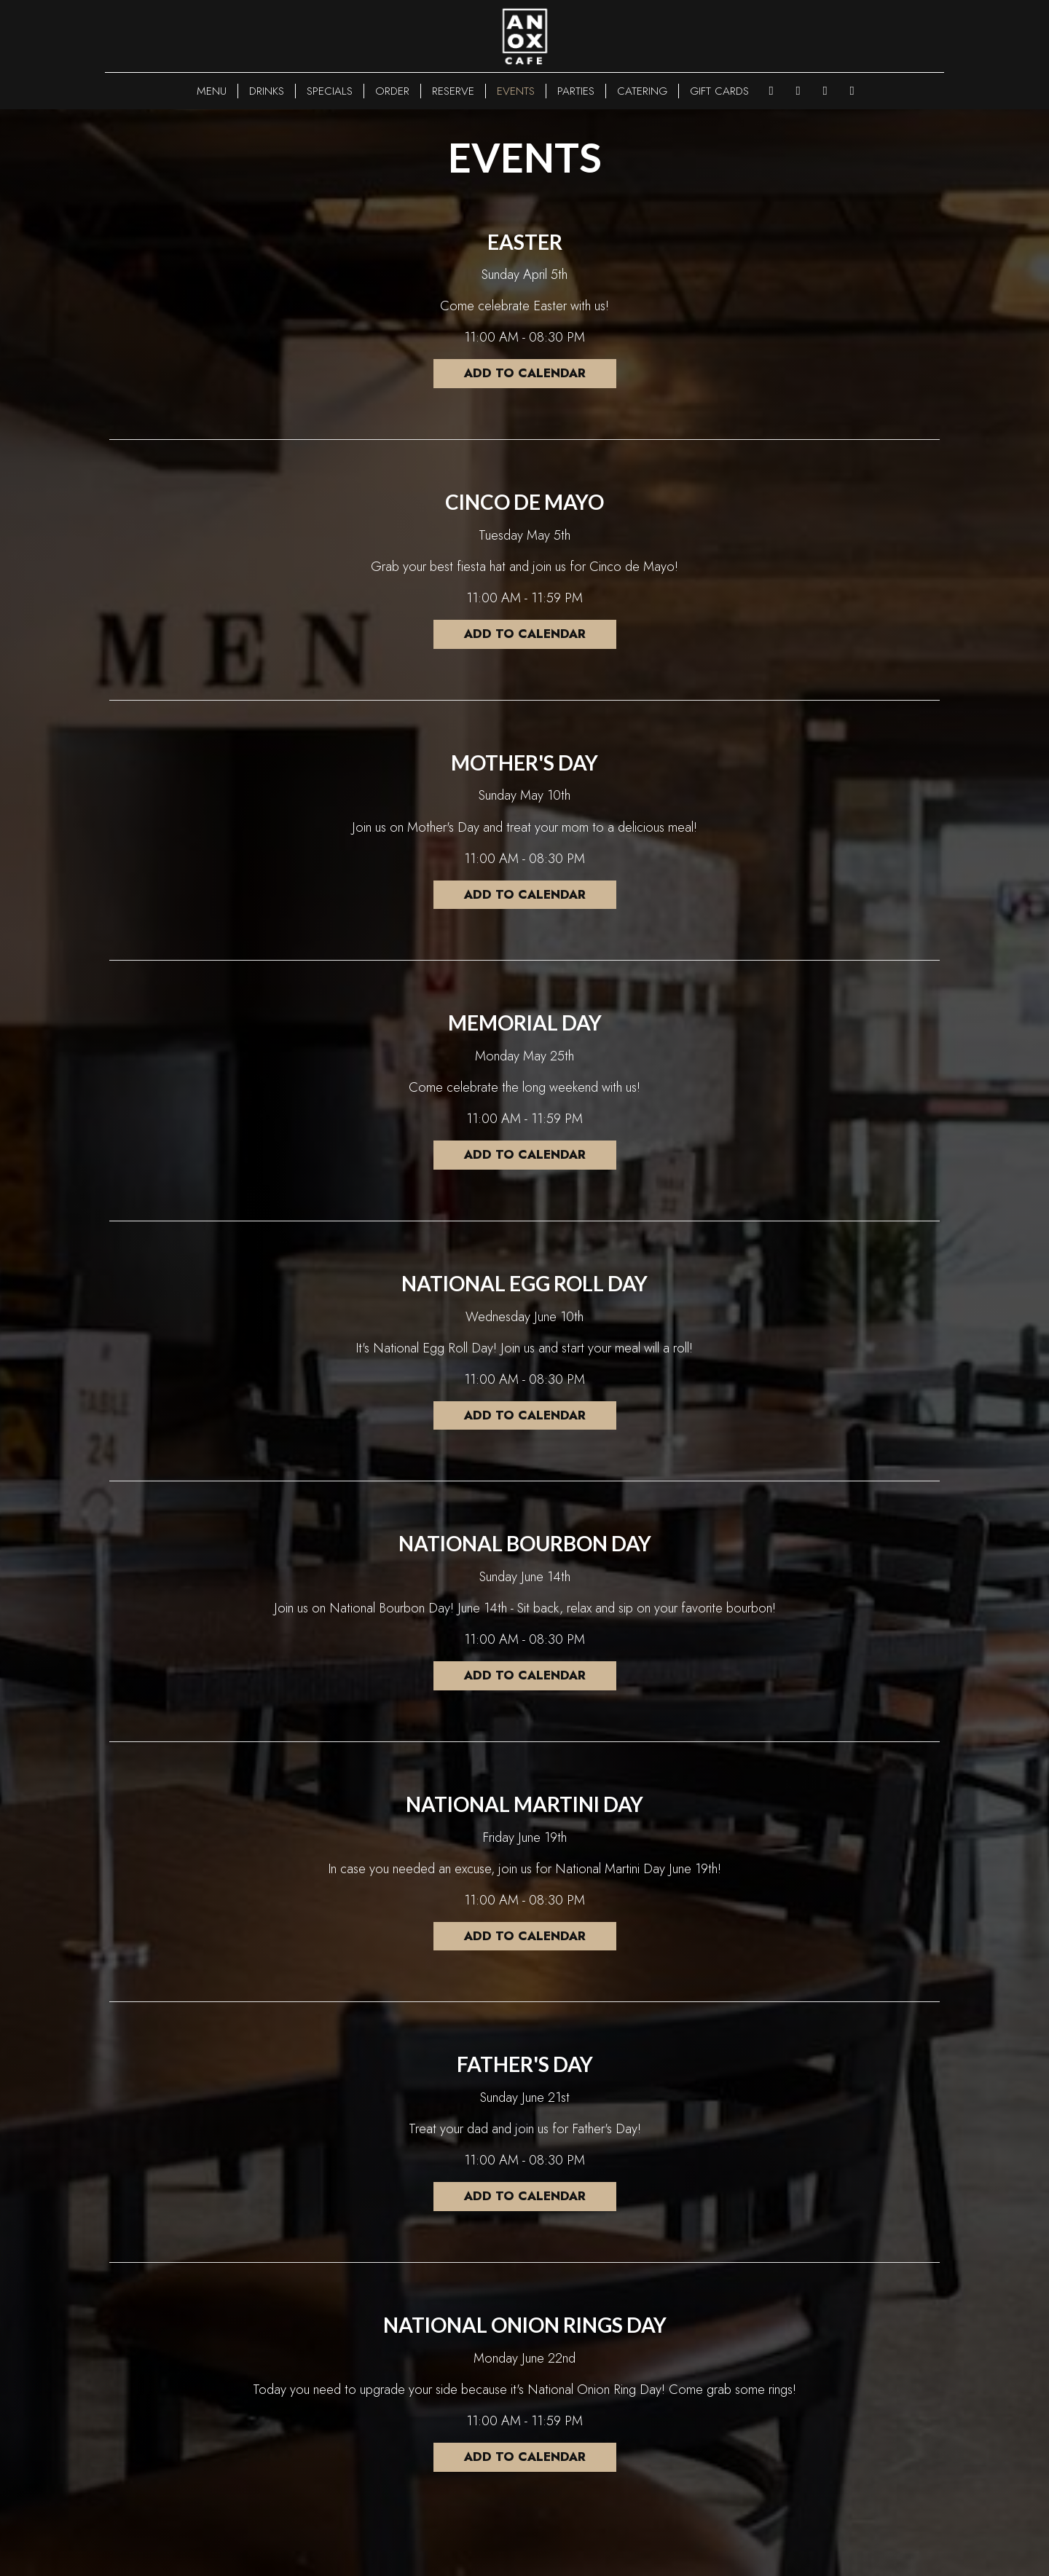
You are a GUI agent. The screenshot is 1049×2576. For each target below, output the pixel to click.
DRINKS (266, 91)
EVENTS (516, 91)
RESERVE (453, 91)
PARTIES (575, 91)
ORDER (392, 91)
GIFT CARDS (719, 91)
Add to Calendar (524, 373)
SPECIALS (330, 91)
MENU (212, 91)
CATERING (642, 91)
